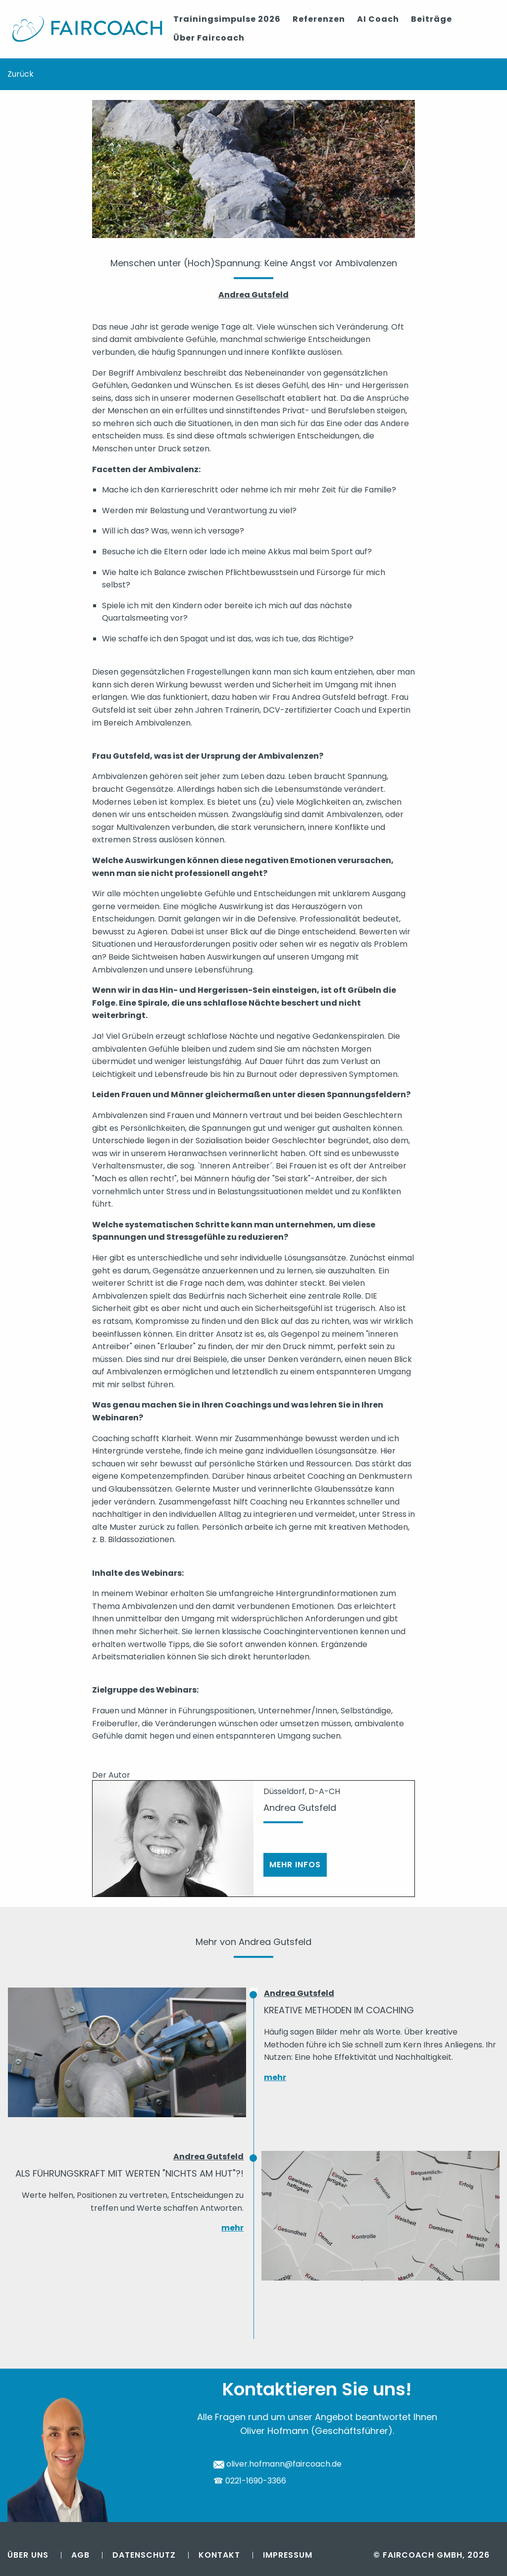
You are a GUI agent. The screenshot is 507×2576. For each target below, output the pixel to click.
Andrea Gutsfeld (299, 1992)
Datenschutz (144, 2554)
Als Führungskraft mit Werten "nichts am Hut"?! (129, 2173)
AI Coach (378, 19)
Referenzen (319, 19)
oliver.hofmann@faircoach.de (277, 2464)
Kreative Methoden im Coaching (339, 2009)
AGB (80, 2554)
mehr (275, 2077)
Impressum (287, 2554)
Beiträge (431, 19)
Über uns (28, 2554)
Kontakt (219, 2554)
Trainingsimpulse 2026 (227, 19)
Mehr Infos (295, 1864)
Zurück (20, 73)
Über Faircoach (209, 38)
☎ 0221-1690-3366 (249, 2480)
